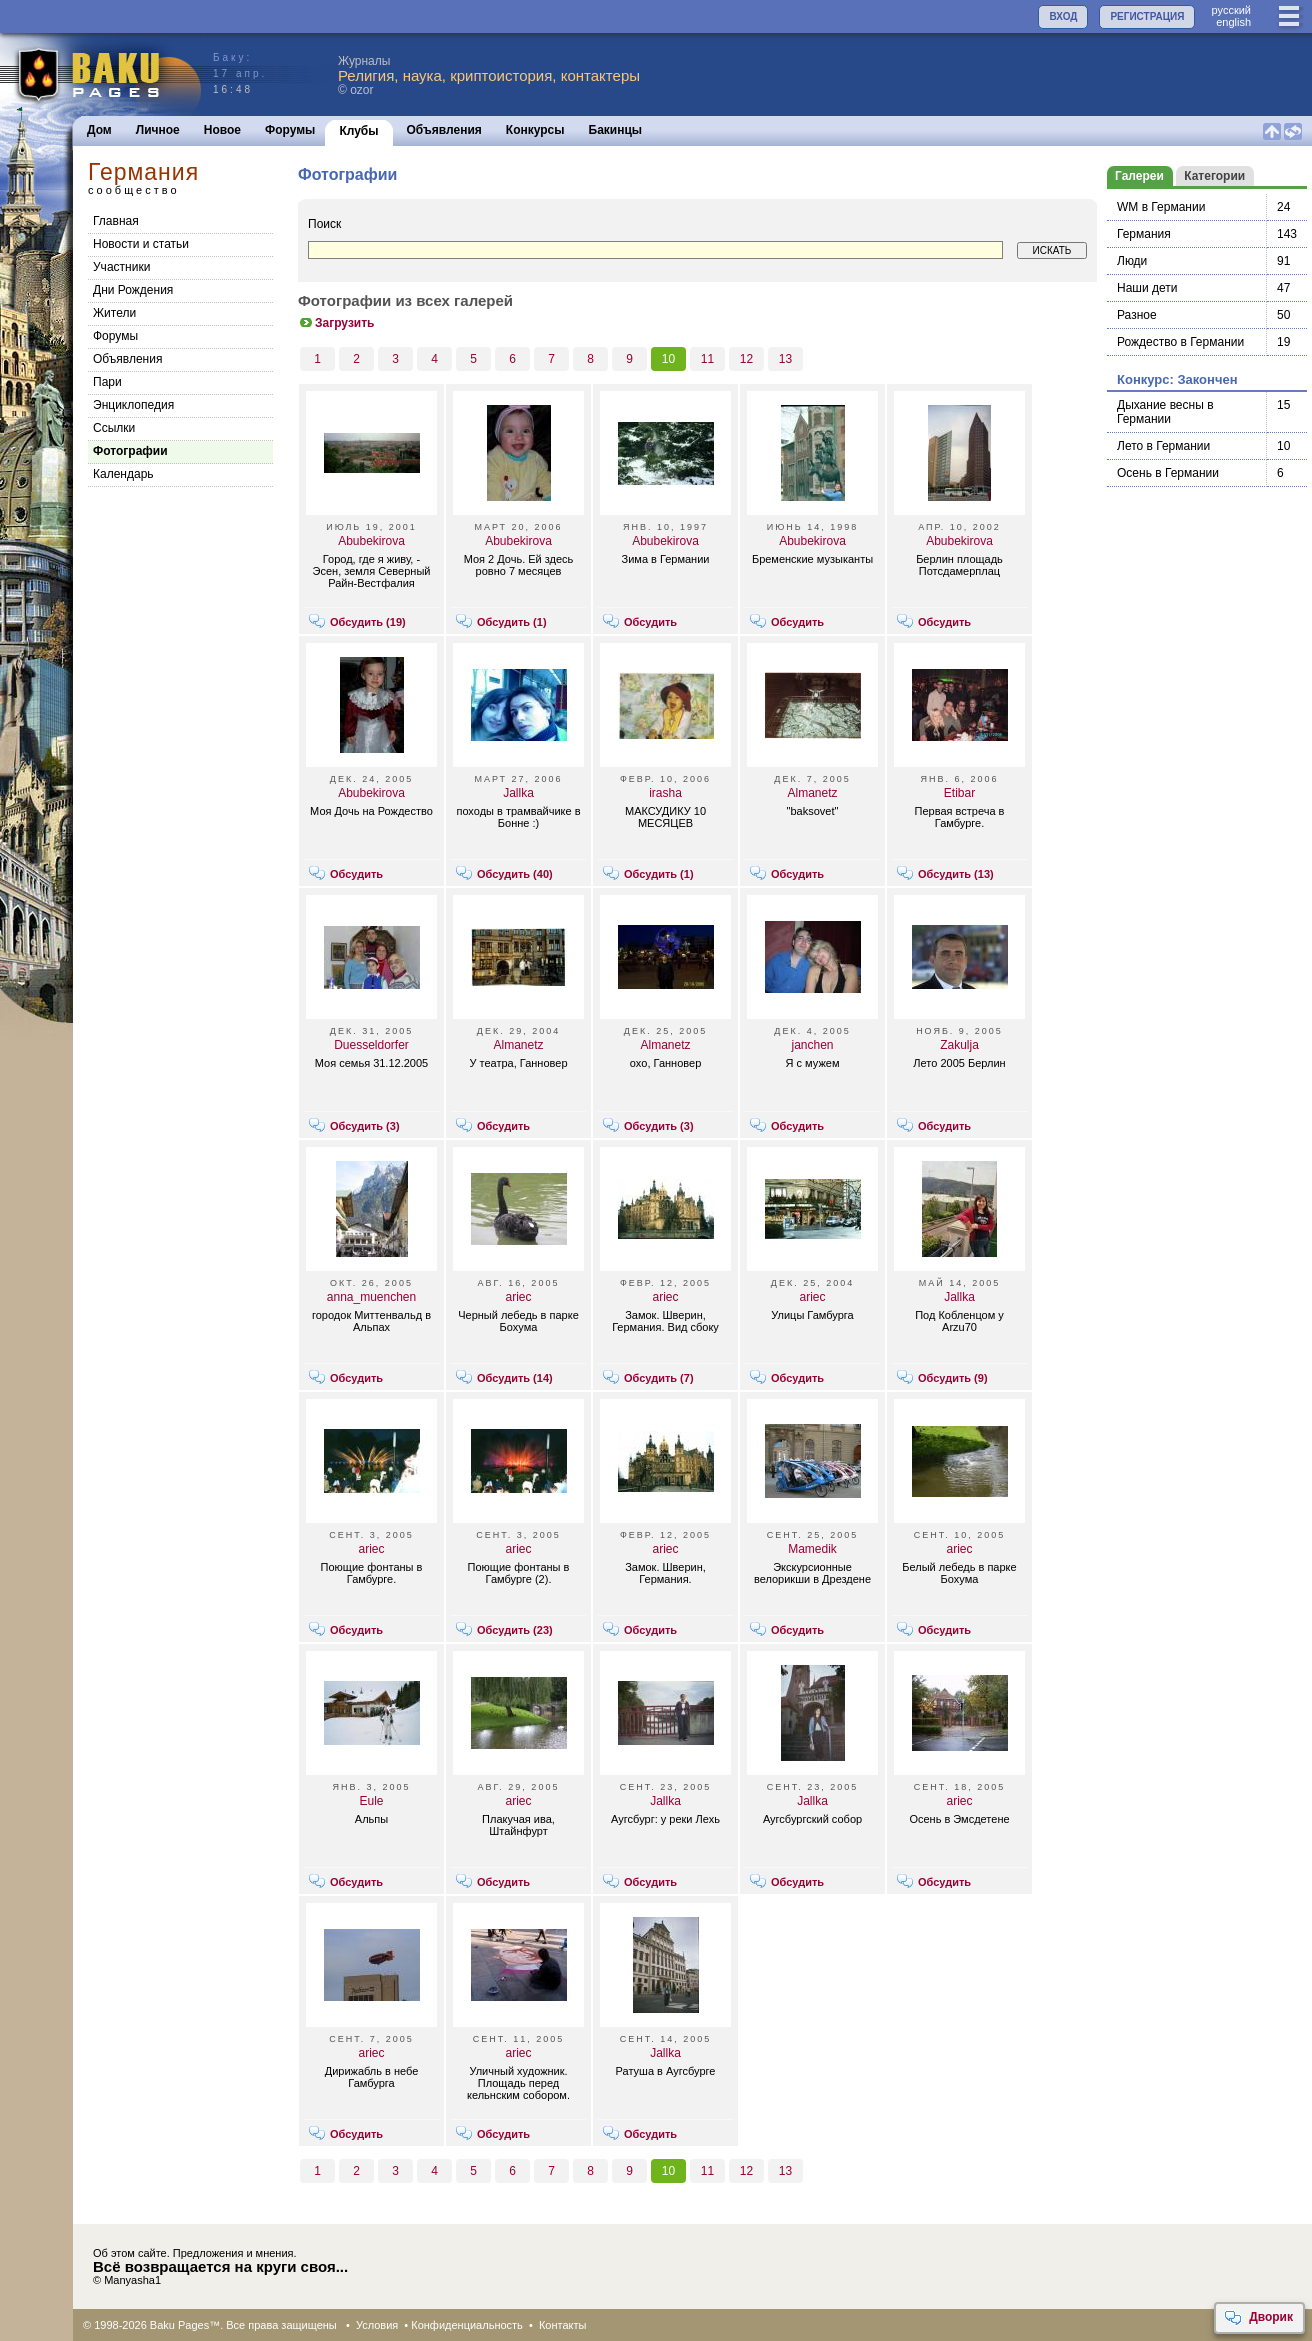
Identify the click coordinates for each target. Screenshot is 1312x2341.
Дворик (1258, 2318)
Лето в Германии (1163, 446)
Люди (1132, 261)
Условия (377, 2325)
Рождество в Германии (1180, 342)
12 (746, 359)
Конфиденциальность (467, 2325)
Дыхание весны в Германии (1165, 412)
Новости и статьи (141, 244)
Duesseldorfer (371, 1045)
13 (785, 359)
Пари (107, 382)
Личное (158, 130)
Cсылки (114, 428)
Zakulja (959, 1045)
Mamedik (812, 1549)
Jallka (518, 793)
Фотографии (130, 451)
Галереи (1139, 176)
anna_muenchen (371, 1297)
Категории (1214, 176)
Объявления (444, 130)
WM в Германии (1161, 207)
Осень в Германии (1168, 473)
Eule (371, 1801)
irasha (665, 793)
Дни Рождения (133, 290)
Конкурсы (535, 130)
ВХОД (1063, 16)
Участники (121, 267)
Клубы (358, 131)
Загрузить (336, 323)
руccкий (1231, 10)
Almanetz (812, 793)
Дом (99, 130)
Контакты (563, 2325)
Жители (114, 313)
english (1233, 22)
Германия (1144, 234)
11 (707, 359)
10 (668, 359)
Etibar (959, 793)
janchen (812, 1045)
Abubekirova (371, 541)
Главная (116, 221)
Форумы (290, 130)
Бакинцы (616, 130)
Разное (1137, 315)
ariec (518, 1297)
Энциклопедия (133, 405)
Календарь (123, 474)
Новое (222, 130)
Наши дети (1147, 288)
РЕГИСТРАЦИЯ (1147, 16)
